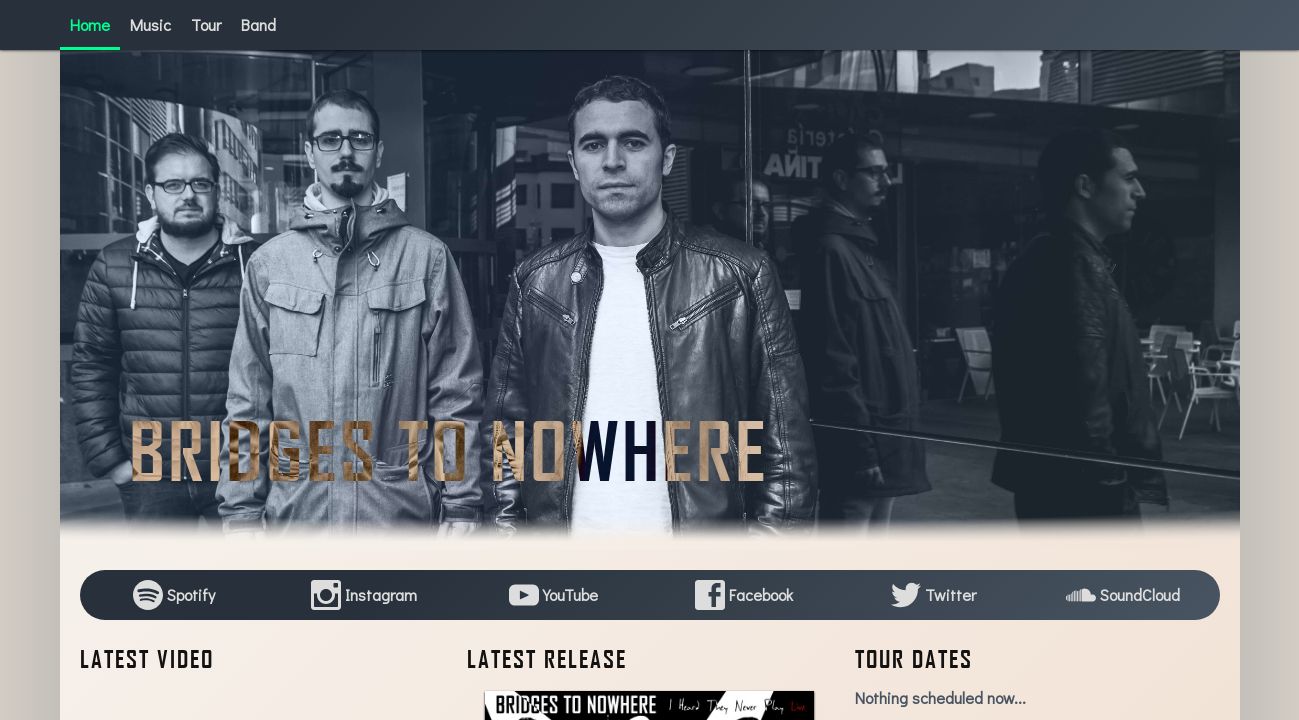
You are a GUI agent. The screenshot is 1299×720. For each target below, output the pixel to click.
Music (150, 24)
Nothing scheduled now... (940, 697)
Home (90, 24)
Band (258, 24)
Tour (206, 24)
